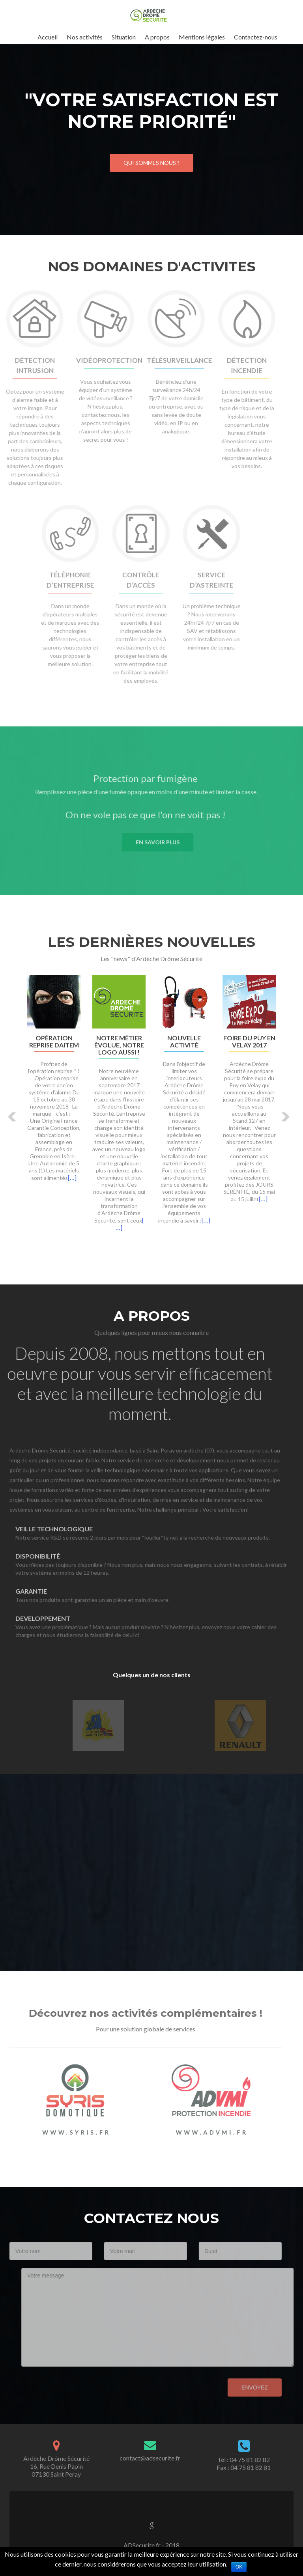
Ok (239, 2567)
